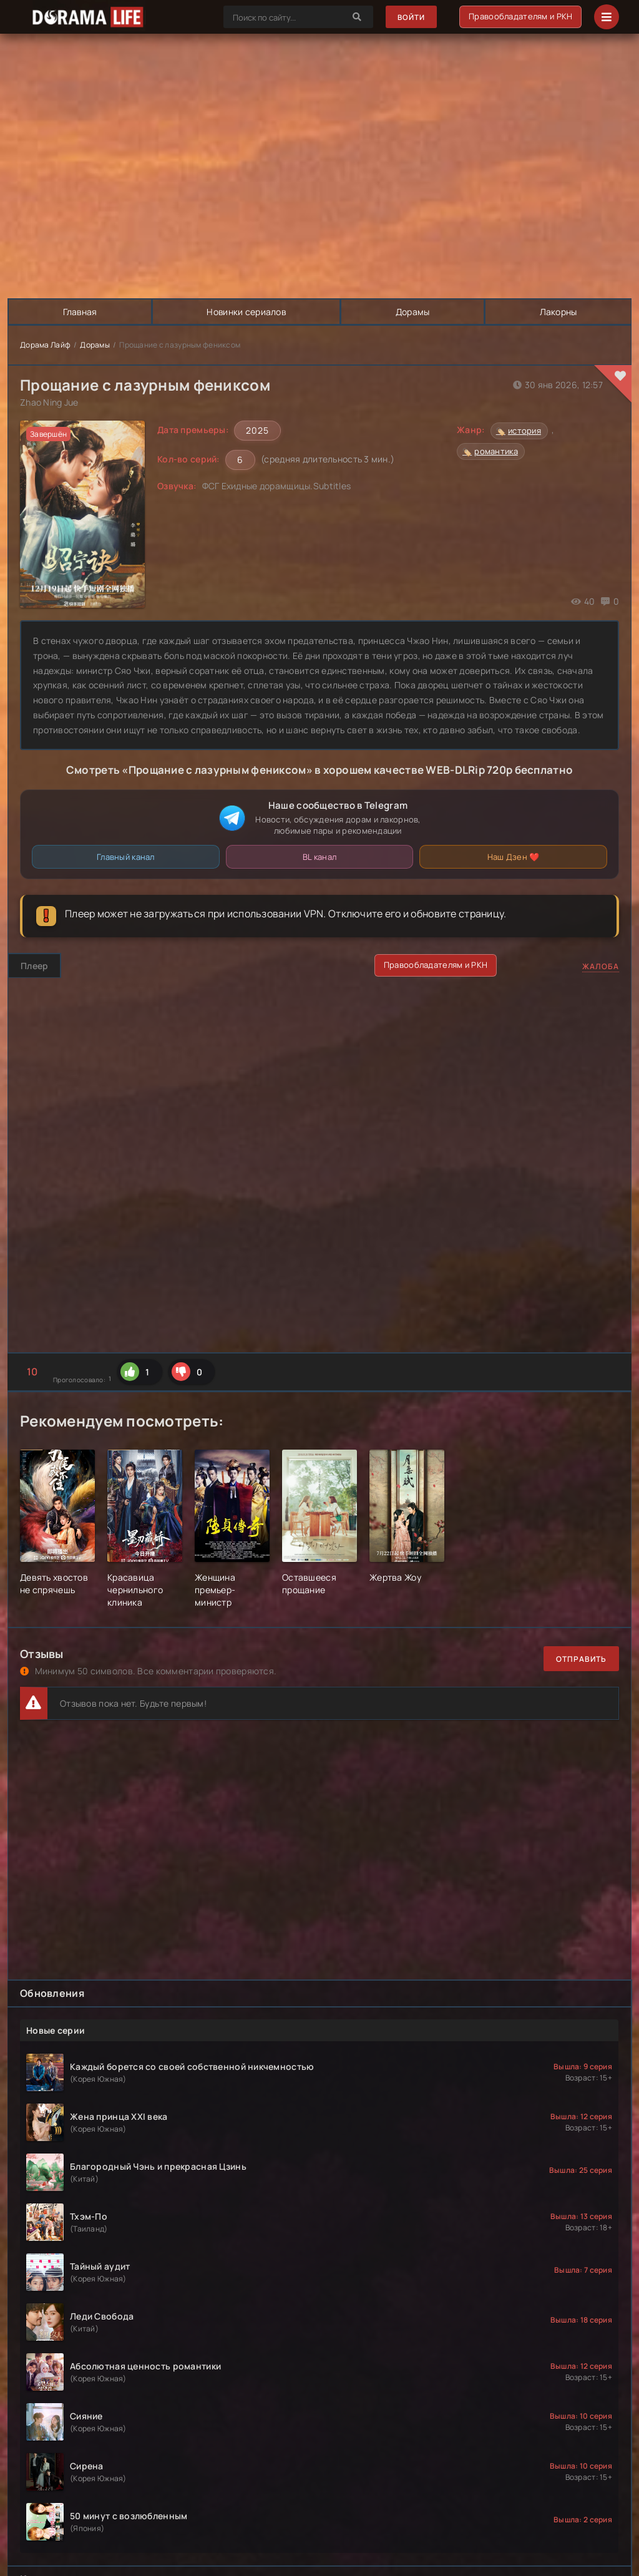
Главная (79, 312)
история (524, 430)
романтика (496, 451)
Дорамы (413, 312)
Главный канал (126, 856)
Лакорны (558, 312)
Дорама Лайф (45, 344)
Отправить (581, 1659)
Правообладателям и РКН (520, 16)
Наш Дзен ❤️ (513, 856)
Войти (410, 17)
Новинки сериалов (246, 312)
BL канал (319, 856)
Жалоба (600, 966)
